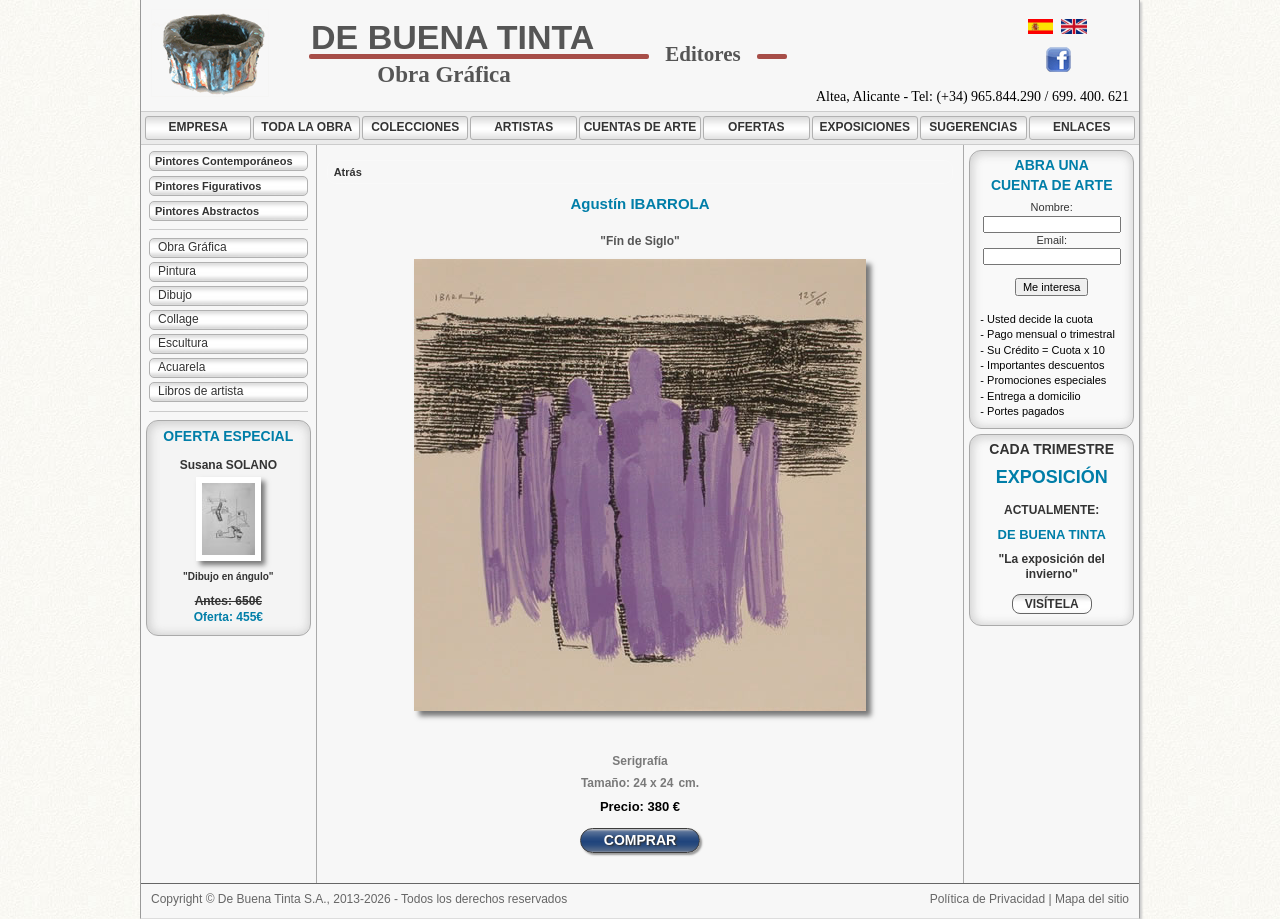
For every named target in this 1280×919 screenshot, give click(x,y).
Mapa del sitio (1092, 899)
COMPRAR (640, 840)
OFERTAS (756, 127)
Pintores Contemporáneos (224, 161)
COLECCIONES (415, 127)
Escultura (183, 343)
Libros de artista (200, 391)
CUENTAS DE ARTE (640, 127)
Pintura (177, 271)
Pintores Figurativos (208, 186)
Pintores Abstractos (207, 211)
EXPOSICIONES (864, 127)
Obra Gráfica (192, 247)
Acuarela (181, 367)
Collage (178, 319)
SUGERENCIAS (973, 127)
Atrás (348, 172)
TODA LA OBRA (306, 127)
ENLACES (1081, 127)
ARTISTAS (523, 127)
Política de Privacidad (987, 899)
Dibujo (175, 295)
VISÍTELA (1052, 604)
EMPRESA (198, 127)
